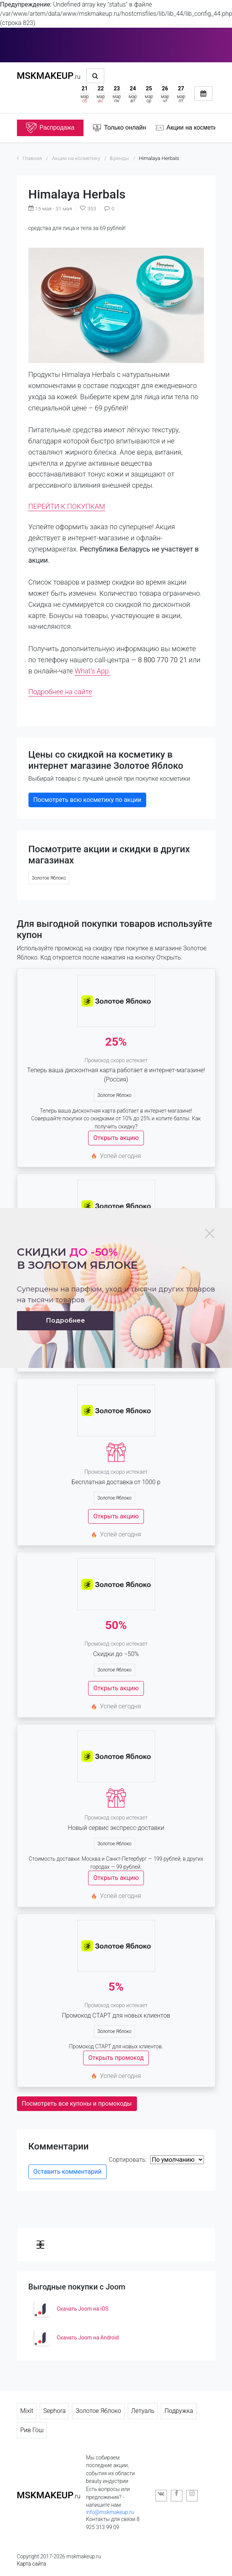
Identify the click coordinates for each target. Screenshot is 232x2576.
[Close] (209, 1233)
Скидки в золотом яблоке (77, 1258)
